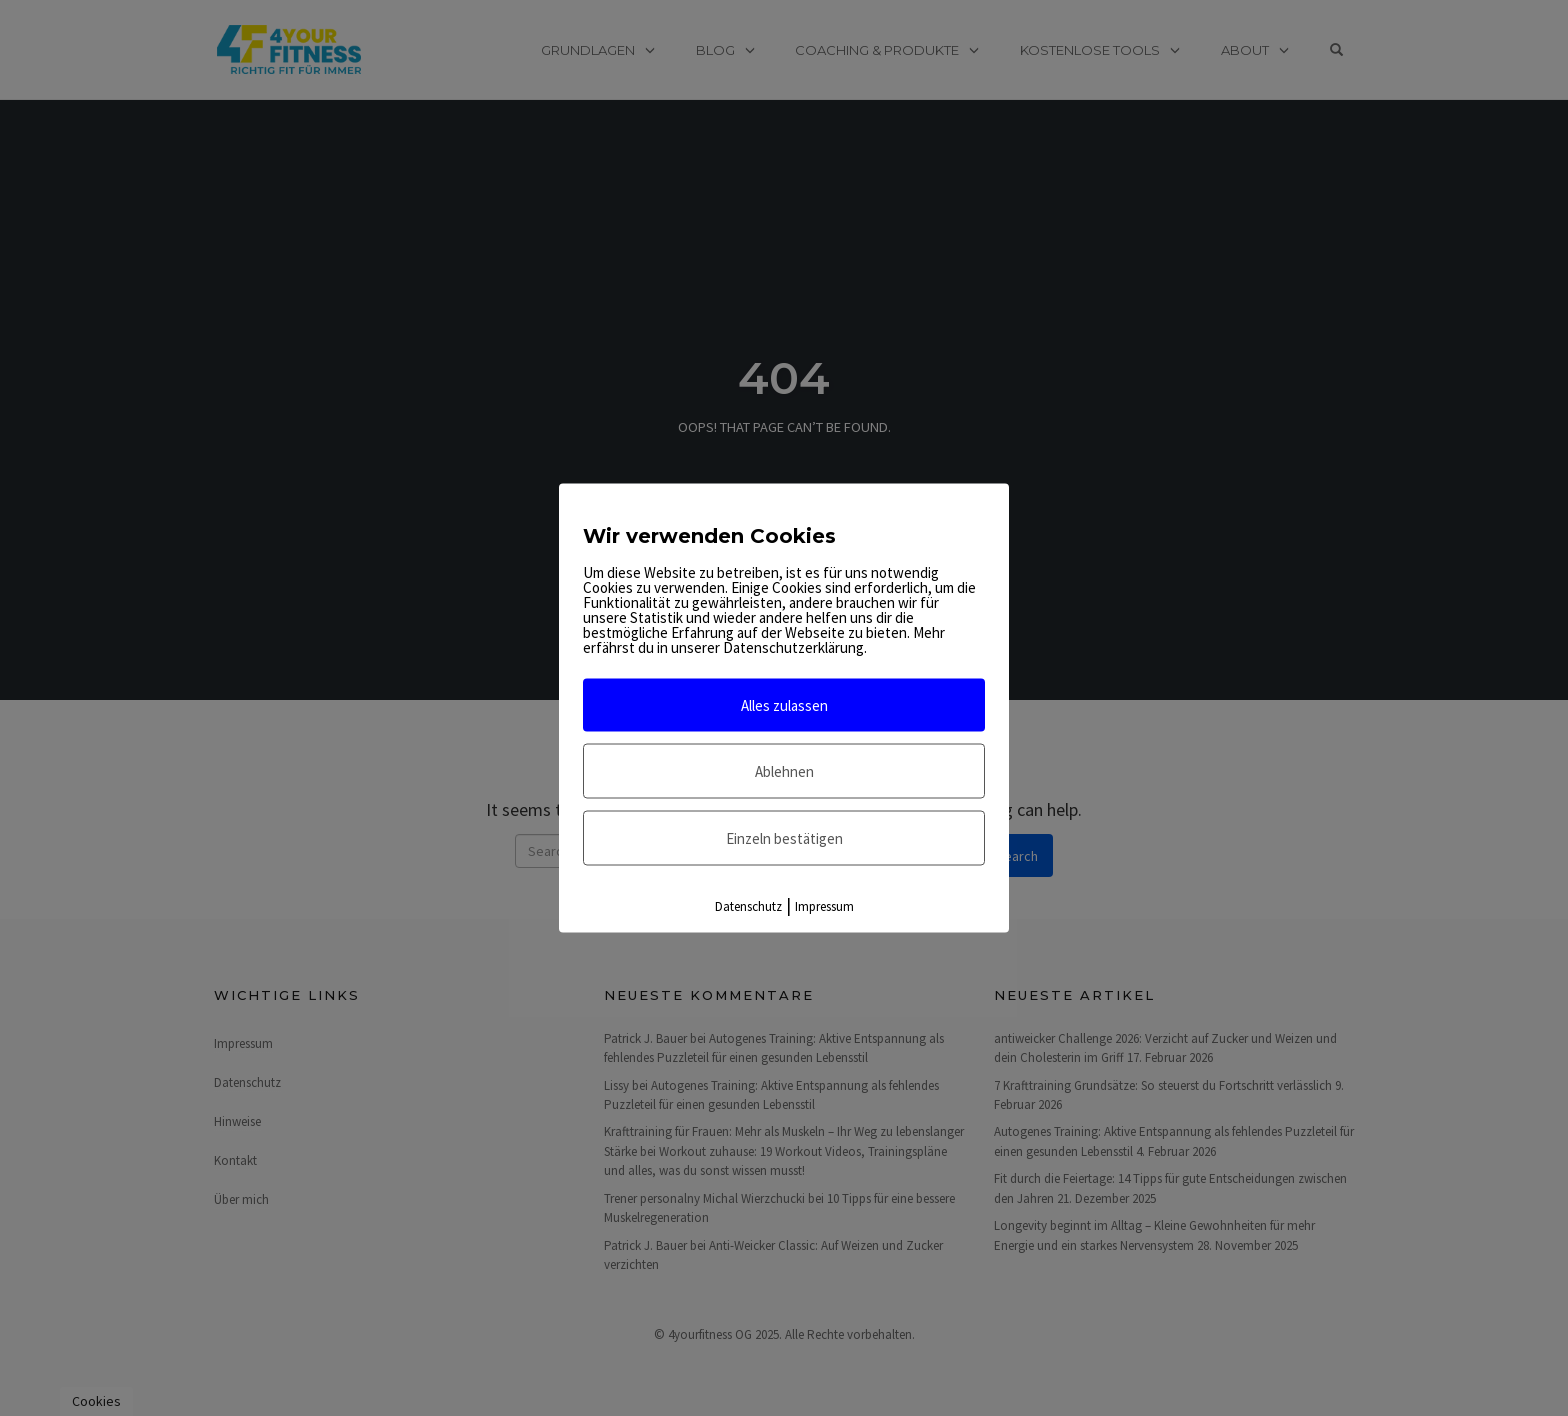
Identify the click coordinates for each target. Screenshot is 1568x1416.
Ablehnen (784, 771)
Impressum (824, 906)
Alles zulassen (784, 705)
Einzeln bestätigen (784, 838)
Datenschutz (748, 906)
